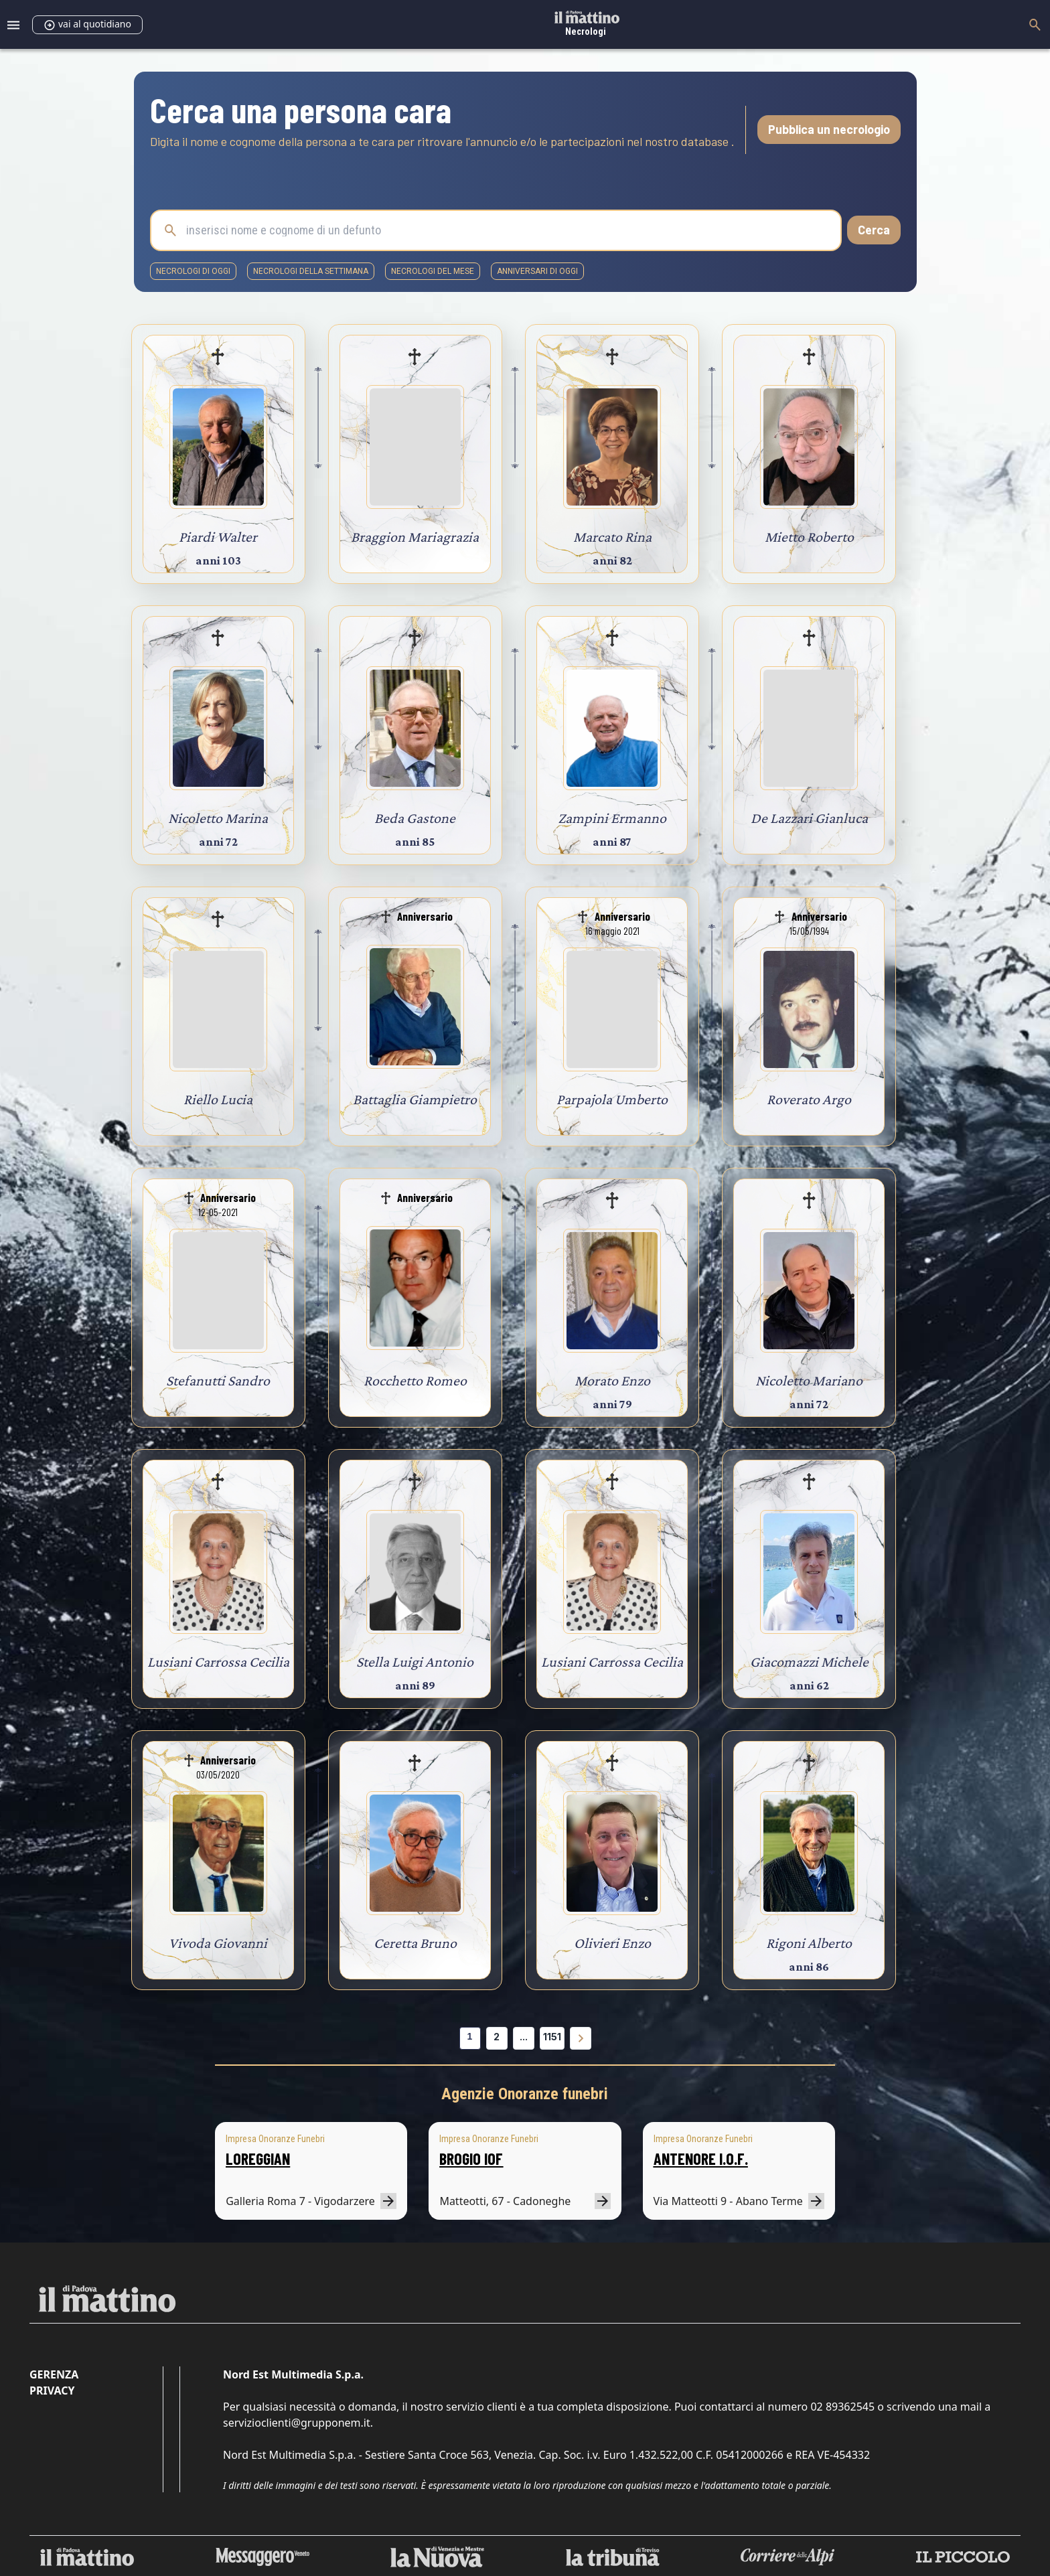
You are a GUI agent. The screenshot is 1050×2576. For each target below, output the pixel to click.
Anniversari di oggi (537, 271)
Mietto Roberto (809, 536)
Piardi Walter (218, 536)
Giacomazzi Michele (809, 1661)
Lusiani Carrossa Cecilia (218, 1661)
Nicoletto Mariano (808, 1380)
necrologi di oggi (193, 271)
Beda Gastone (414, 818)
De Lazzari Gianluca (809, 818)
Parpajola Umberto (612, 1099)
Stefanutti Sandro (218, 1380)
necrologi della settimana (310, 271)
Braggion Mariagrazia (415, 536)
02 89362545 (842, 2406)
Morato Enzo (612, 1380)
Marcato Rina (612, 536)
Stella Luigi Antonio (414, 1661)
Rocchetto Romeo (415, 1380)
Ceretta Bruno (415, 1943)
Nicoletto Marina (218, 818)
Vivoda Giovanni (218, 1943)
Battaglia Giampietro (415, 1099)
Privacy (51, 2390)
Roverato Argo (809, 1099)
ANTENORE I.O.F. (701, 2158)
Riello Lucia (217, 1099)
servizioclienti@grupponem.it (296, 2422)
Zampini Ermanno (612, 818)
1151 (552, 2036)
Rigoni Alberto (809, 1943)
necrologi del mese (432, 271)
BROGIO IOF (471, 2158)
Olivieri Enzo (612, 1943)
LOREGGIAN (258, 2158)
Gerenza (53, 2374)
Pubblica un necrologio (829, 129)
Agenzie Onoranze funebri (524, 2094)
